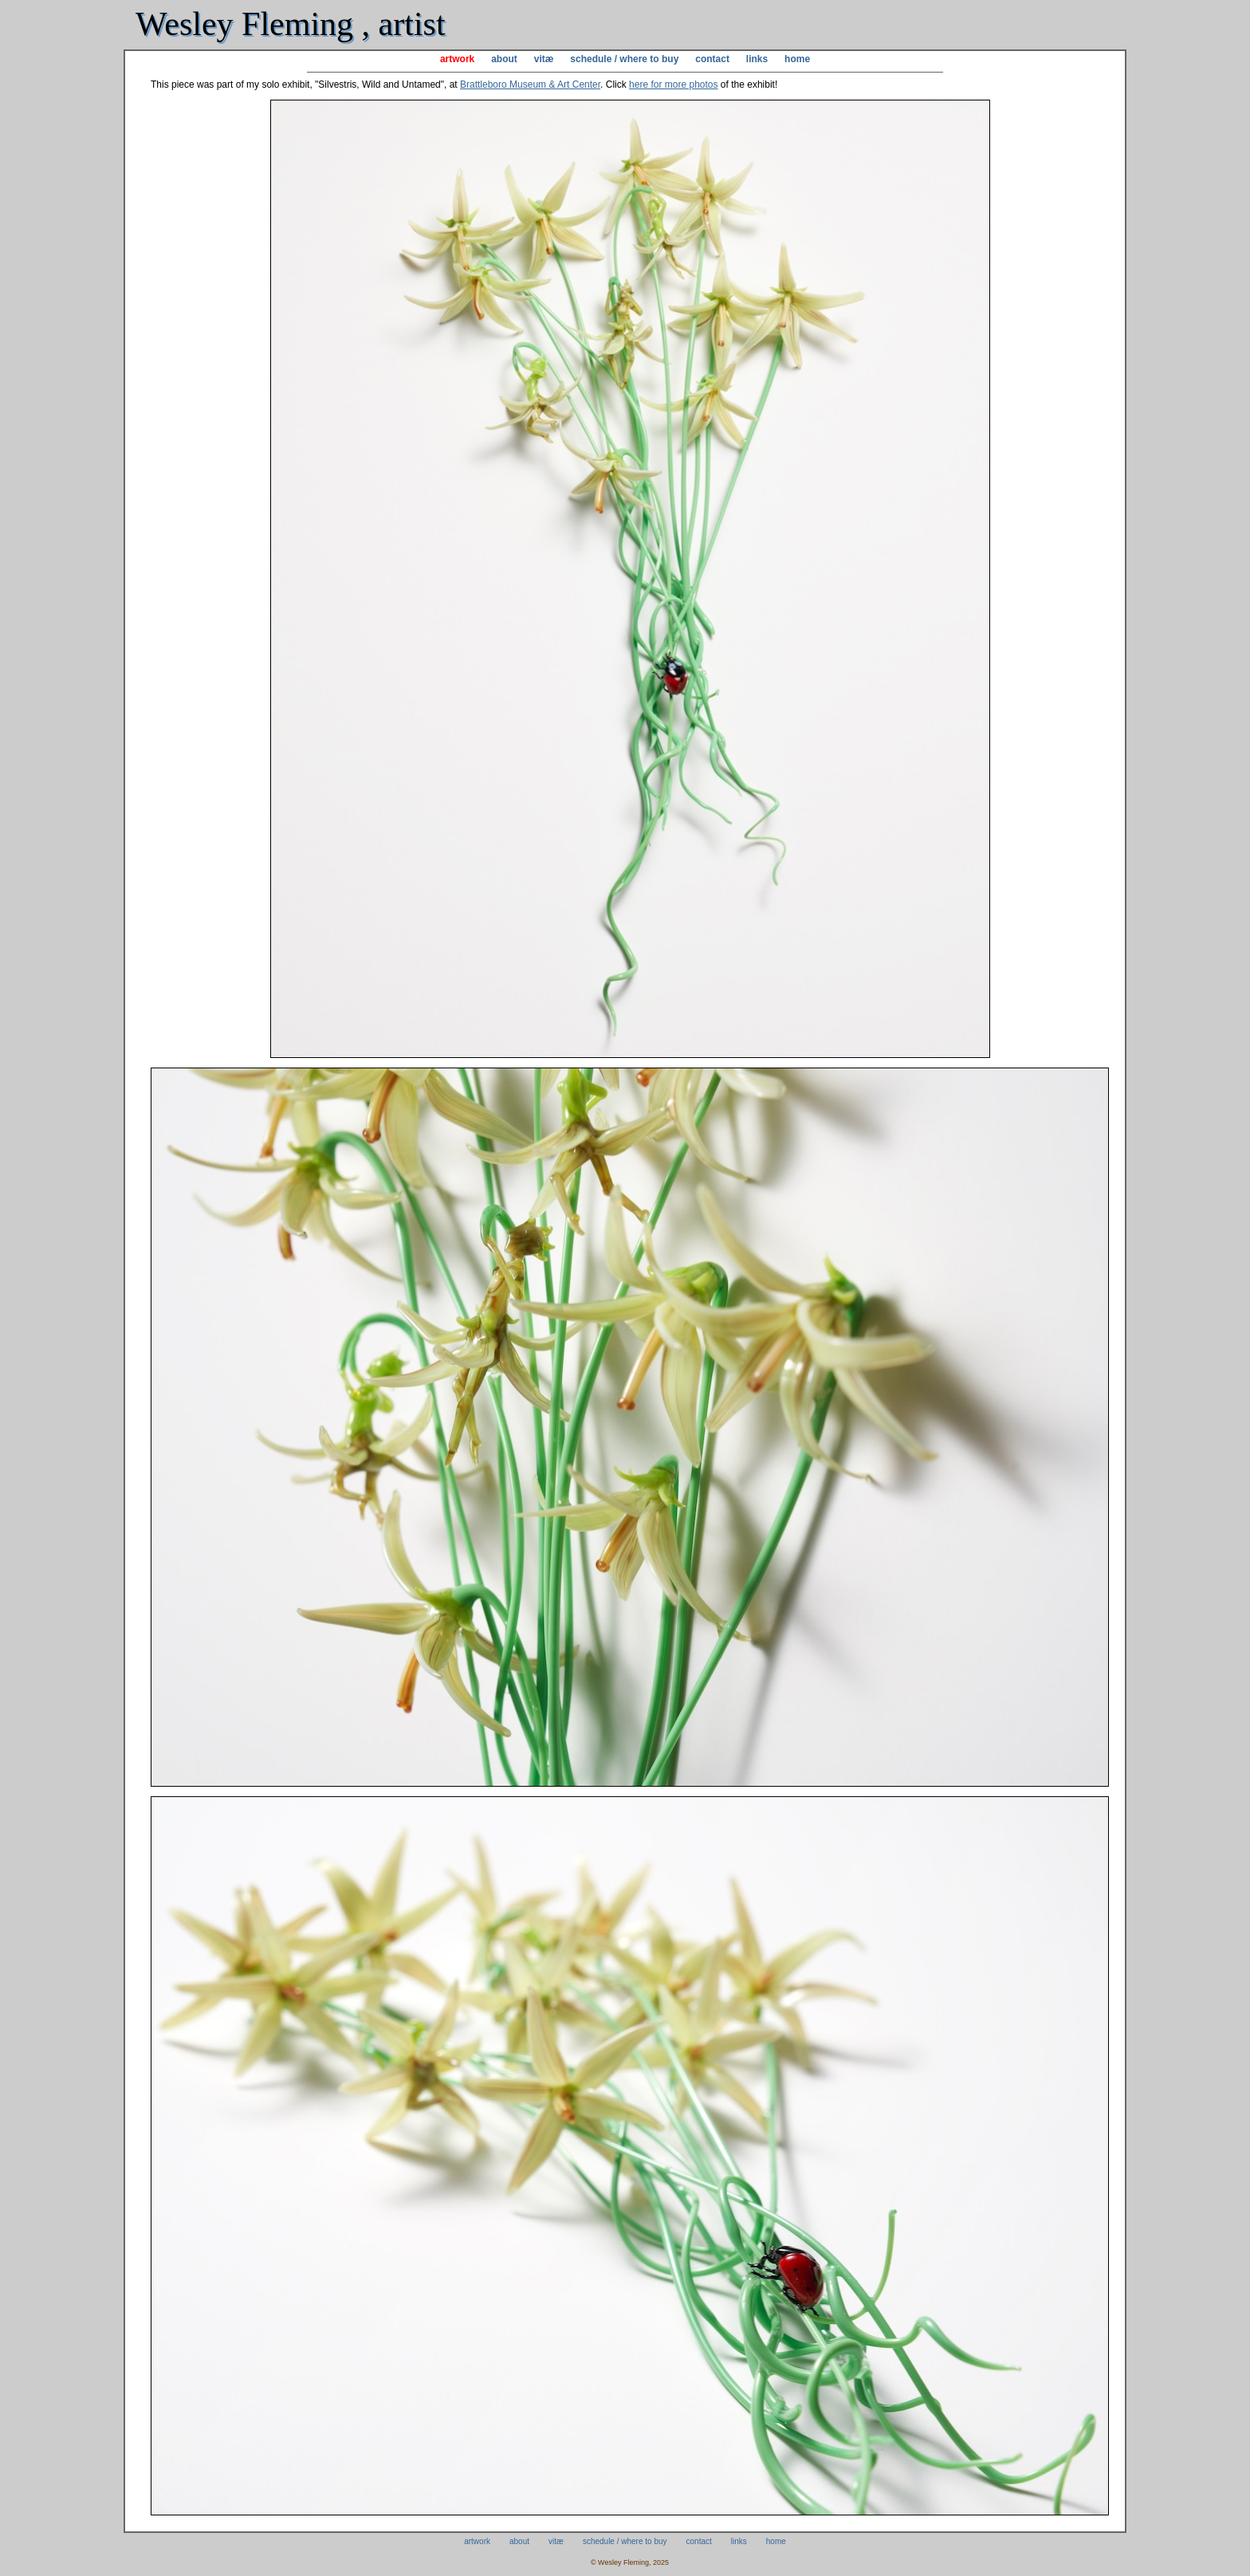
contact (712, 59)
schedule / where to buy (624, 59)
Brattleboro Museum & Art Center (530, 84)
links (757, 59)
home (797, 59)
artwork (457, 59)
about (504, 59)
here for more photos (673, 84)
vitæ (544, 59)
